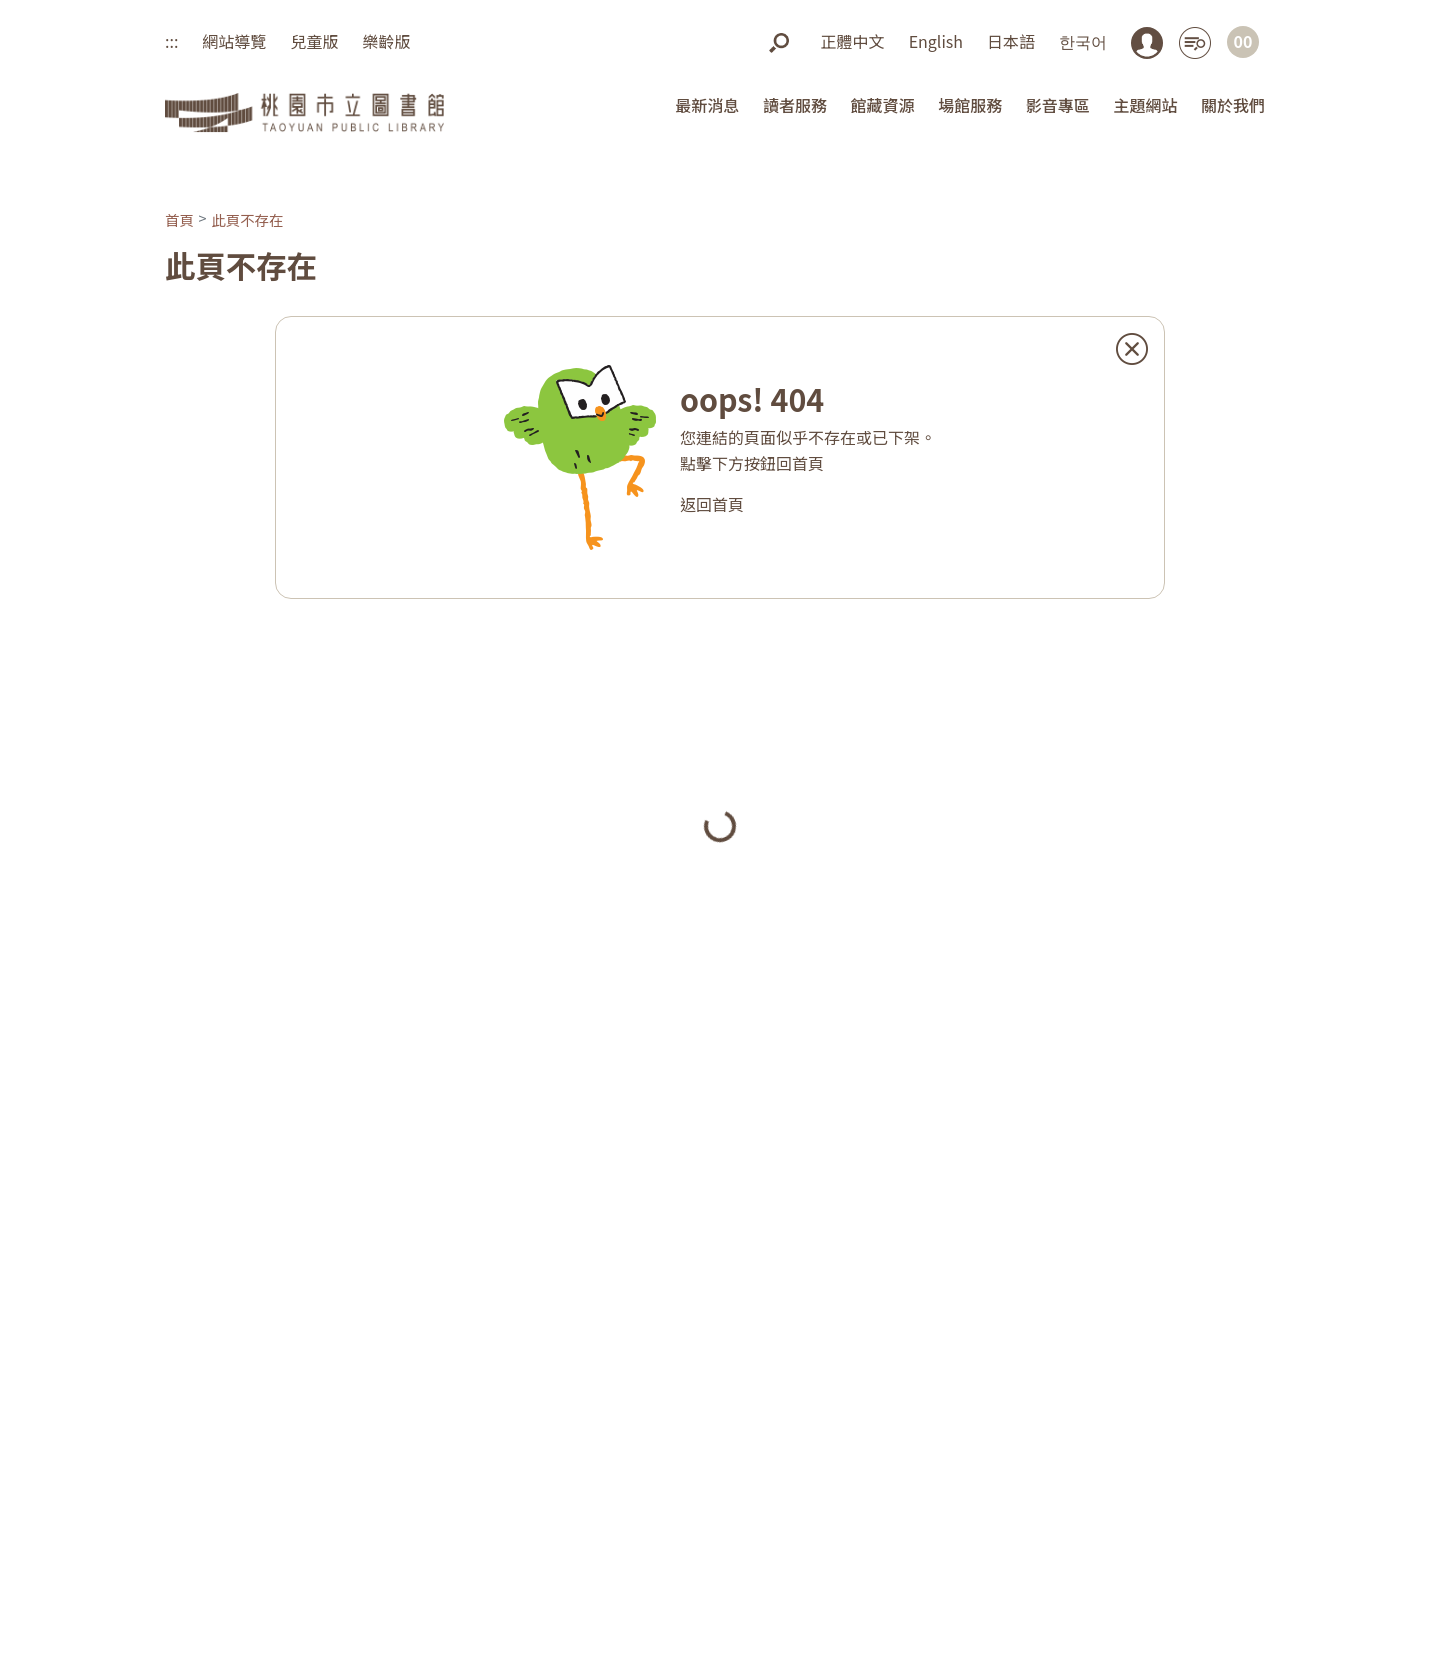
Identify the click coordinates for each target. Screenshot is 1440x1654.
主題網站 (1145, 105)
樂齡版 (386, 41)
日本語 (1011, 41)
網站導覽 (234, 41)
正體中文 (853, 41)
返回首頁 (712, 504)
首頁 (179, 219)
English (936, 41)
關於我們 (1233, 105)
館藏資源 (883, 105)
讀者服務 (795, 105)
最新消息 (707, 105)
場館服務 (970, 105)
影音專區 (1058, 105)
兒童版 (314, 41)
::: (171, 41)
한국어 (1083, 41)
